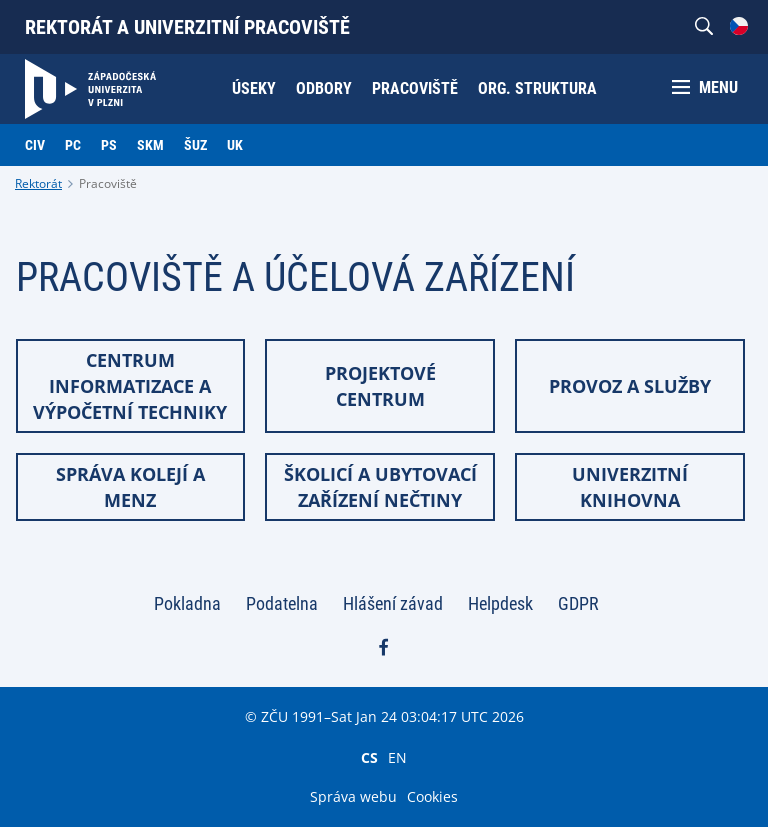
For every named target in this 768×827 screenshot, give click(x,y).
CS (369, 757)
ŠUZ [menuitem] (195, 145)
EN (397, 757)
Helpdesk (500, 603)
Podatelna (282, 603)
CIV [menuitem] (35, 145)
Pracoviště (108, 183)
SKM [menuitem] (150, 145)
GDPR (578, 603)
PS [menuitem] (109, 145)
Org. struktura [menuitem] (537, 88)
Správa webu (353, 796)
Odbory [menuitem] (324, 88)
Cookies (432, 796)
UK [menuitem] (235, 145)
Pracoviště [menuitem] (415, 88)
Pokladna (187, 603)
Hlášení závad (393, 603)
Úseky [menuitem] (254, 88)
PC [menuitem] (73, 145)
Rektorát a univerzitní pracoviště (187, 27)
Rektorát (38, 183)
